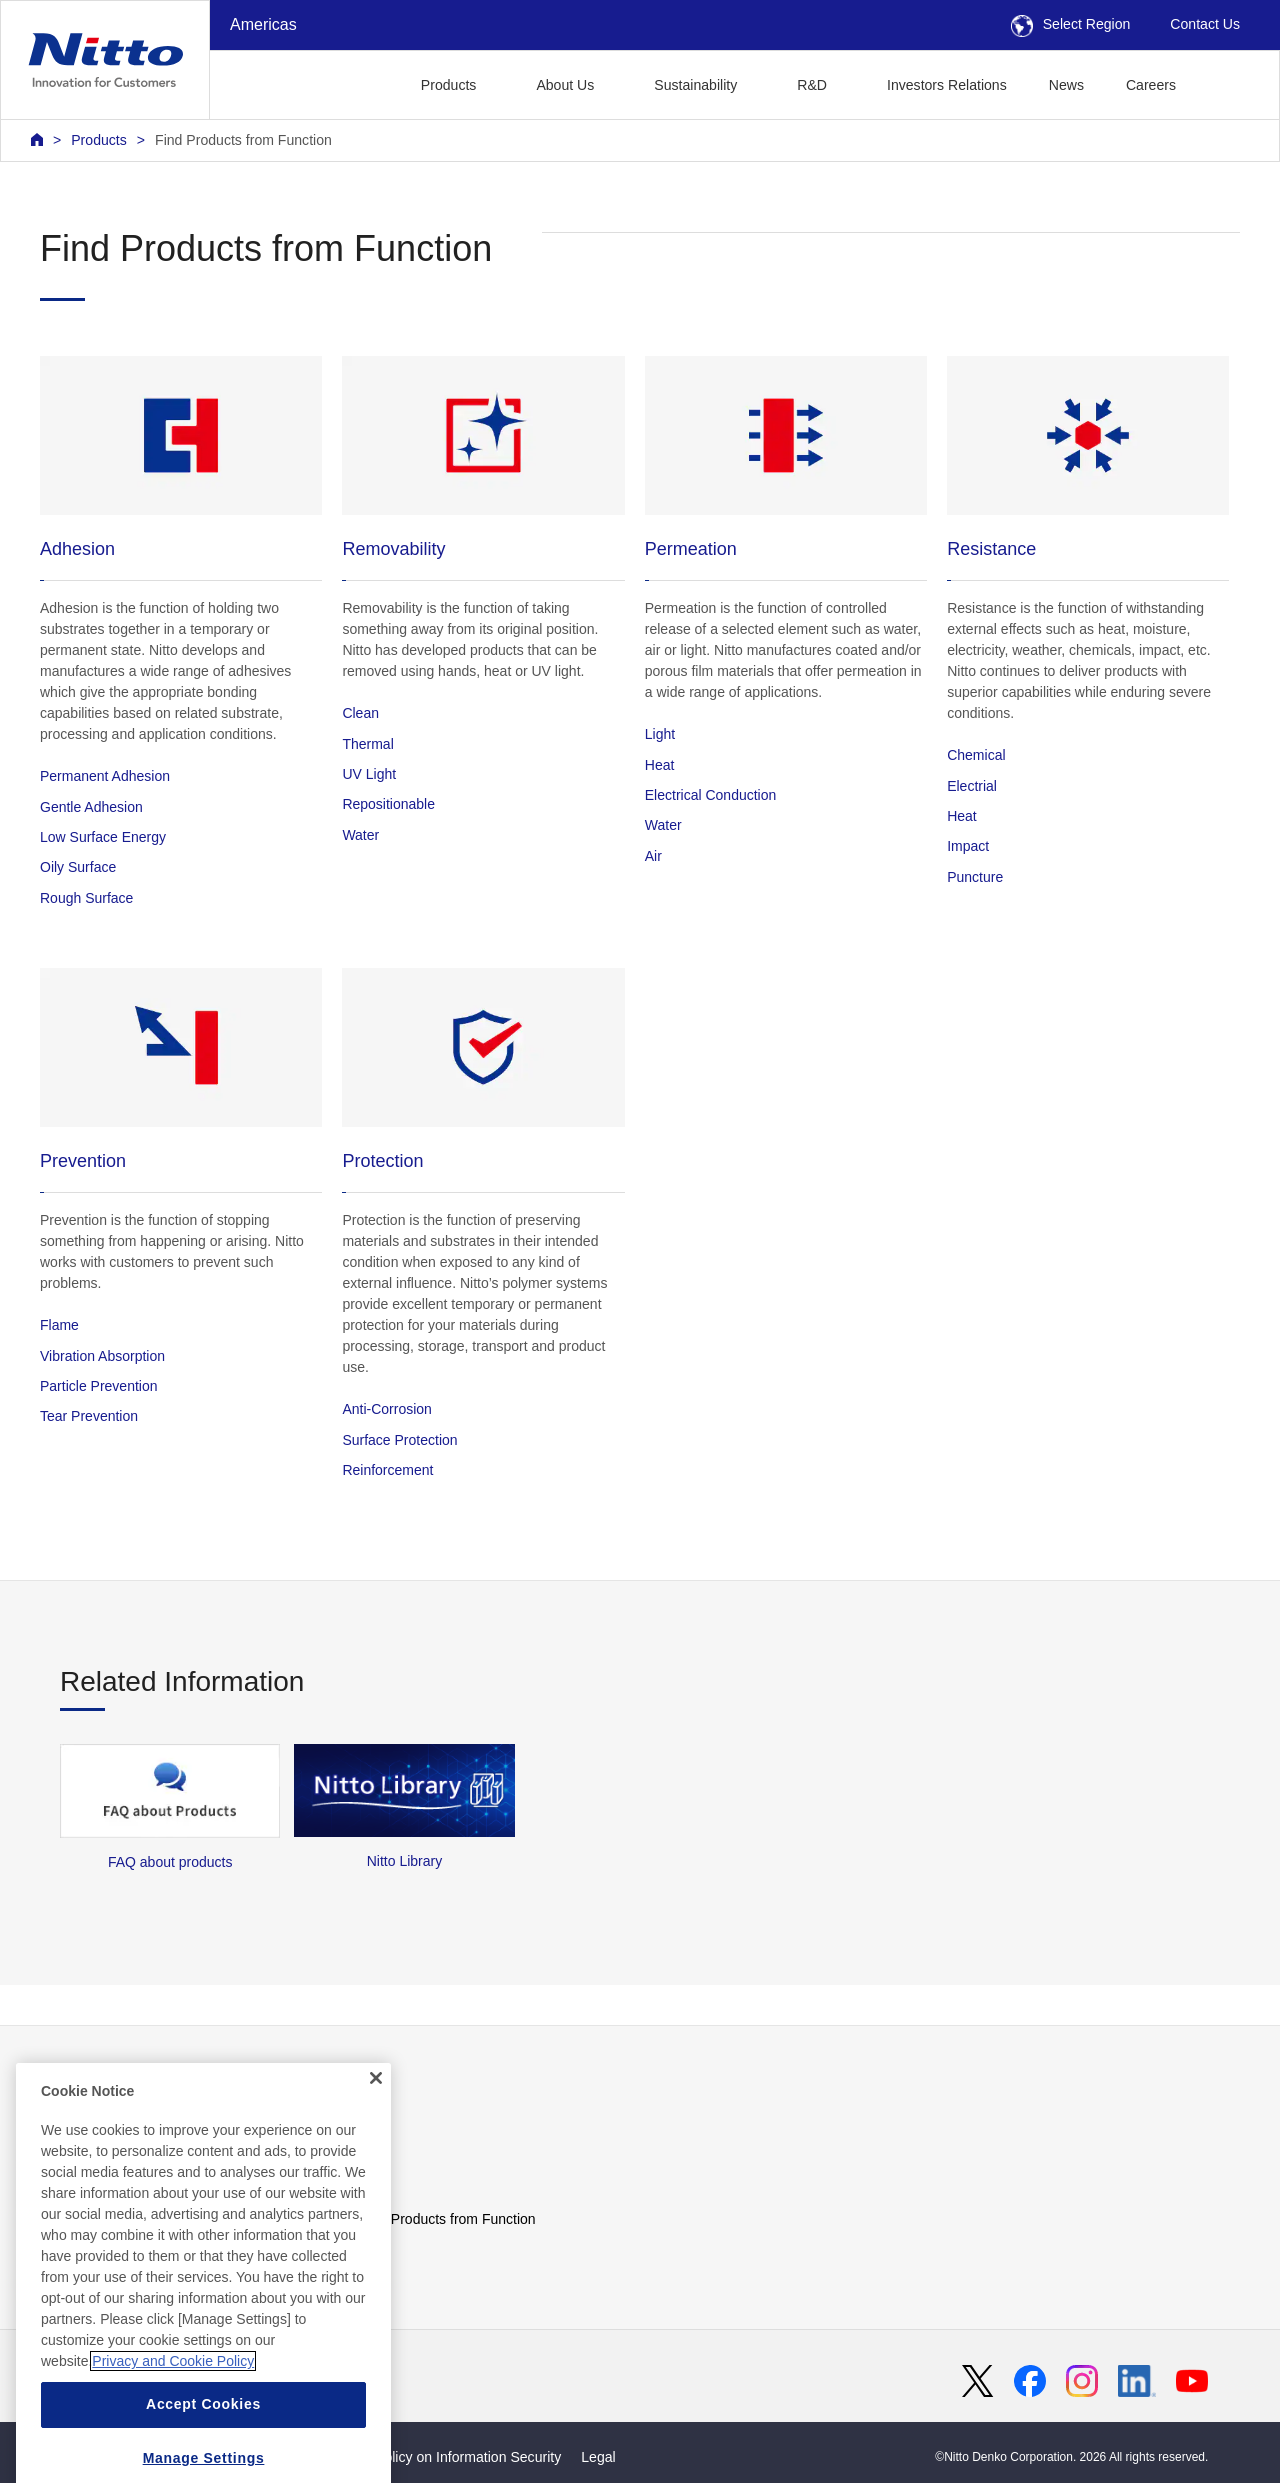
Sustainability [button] (695, 85)
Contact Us (1205, 24)
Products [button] (449, 85)
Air (653, 856)
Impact (968, 846)
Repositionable (388, 804)
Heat (660, 765)
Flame (59, 1325)
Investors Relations (947, 85)
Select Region (1071, 24)
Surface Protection (399, 1440)
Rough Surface (86, 898)
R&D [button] (812, 85)
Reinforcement (387, 1470)
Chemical (976, 755)
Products (99, 140)
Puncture (975, 877)
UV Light (369, 774)
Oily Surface (78, 867)
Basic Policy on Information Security (449, 2457)
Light (660, 734)
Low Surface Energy (103, 837)
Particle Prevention (99, 1386)
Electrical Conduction (711, 795)
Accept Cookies (203, 2447)
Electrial (972, 786)
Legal (598, 2457)
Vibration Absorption (102, 1356)
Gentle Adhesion (91, 807)
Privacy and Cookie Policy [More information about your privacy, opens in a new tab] (173, 2404)
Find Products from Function (243, 140)
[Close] (376, 2121)
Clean (360, 713)
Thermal (367, 744)
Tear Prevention (89, 1416)
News (1066, 85)
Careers (1151, 85)
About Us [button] (565, 85)
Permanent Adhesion (105, 776)
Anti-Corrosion (386, 1409)
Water (360, 835)
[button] (1228, 82)
